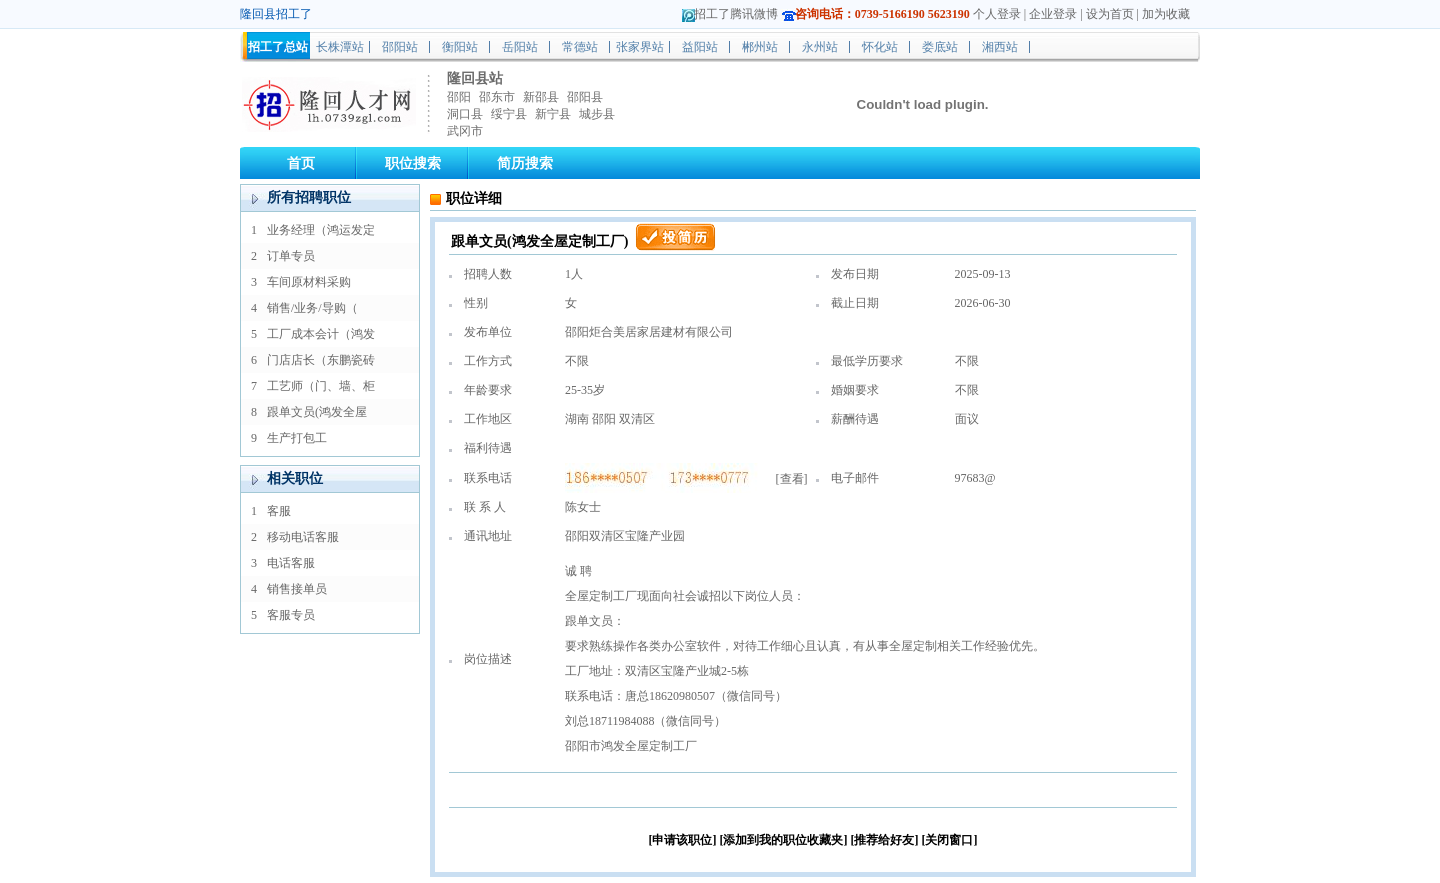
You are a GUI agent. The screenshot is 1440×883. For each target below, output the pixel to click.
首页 (301, 163)
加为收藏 (1166, 14)
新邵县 (541, 97)
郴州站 (760, 47)
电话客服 (291, 563)
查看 (792, 479)
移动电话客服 (303, 537)
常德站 (580, 47)
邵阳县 (585, 97)
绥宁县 (509, 114)
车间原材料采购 (309, 282)
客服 (279, 511)
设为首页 (1110, 14)
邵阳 (459, 97)
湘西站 (1000, 47)
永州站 (820, 47)
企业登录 (1053, 14)
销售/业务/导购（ (312, 308)
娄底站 (940, 47)
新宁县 (553, 114)
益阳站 (700, 47)
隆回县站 (475, 78)
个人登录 (997, 14)
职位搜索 (413, 163)
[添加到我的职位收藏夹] (784, 840)
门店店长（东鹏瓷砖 (321, 360)
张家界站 (640, 47)
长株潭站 (340, 47)
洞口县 (465, 114)
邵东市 (497, 97)
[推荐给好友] (885, 840)
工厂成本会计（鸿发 (321, 334)
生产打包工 (297, 438)
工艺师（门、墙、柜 (321, 386)
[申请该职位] (683, 840)
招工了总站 (278, 47)
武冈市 (465, 131)
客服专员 (291, 615)
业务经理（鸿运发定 (321, 230)
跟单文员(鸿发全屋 (317, 412)
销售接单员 (297, 589)
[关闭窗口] (950, 840)
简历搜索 (525, 163)
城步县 (597, 114)
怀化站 (880, 47)
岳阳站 (520, 47)
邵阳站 (400, 47)
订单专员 (291, 256)
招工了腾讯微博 (736, 14)
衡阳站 (460, 47)
